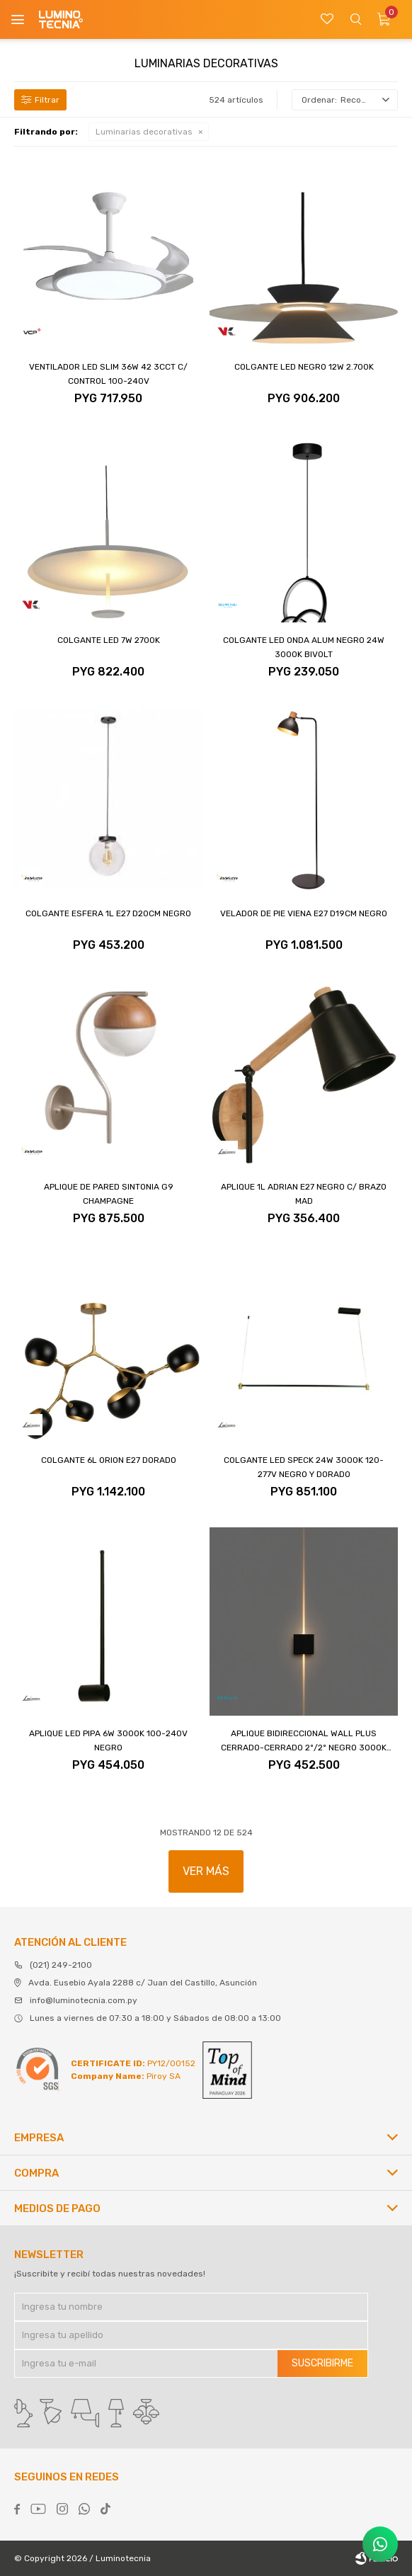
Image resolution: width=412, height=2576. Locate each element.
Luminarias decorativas (144, 132)
